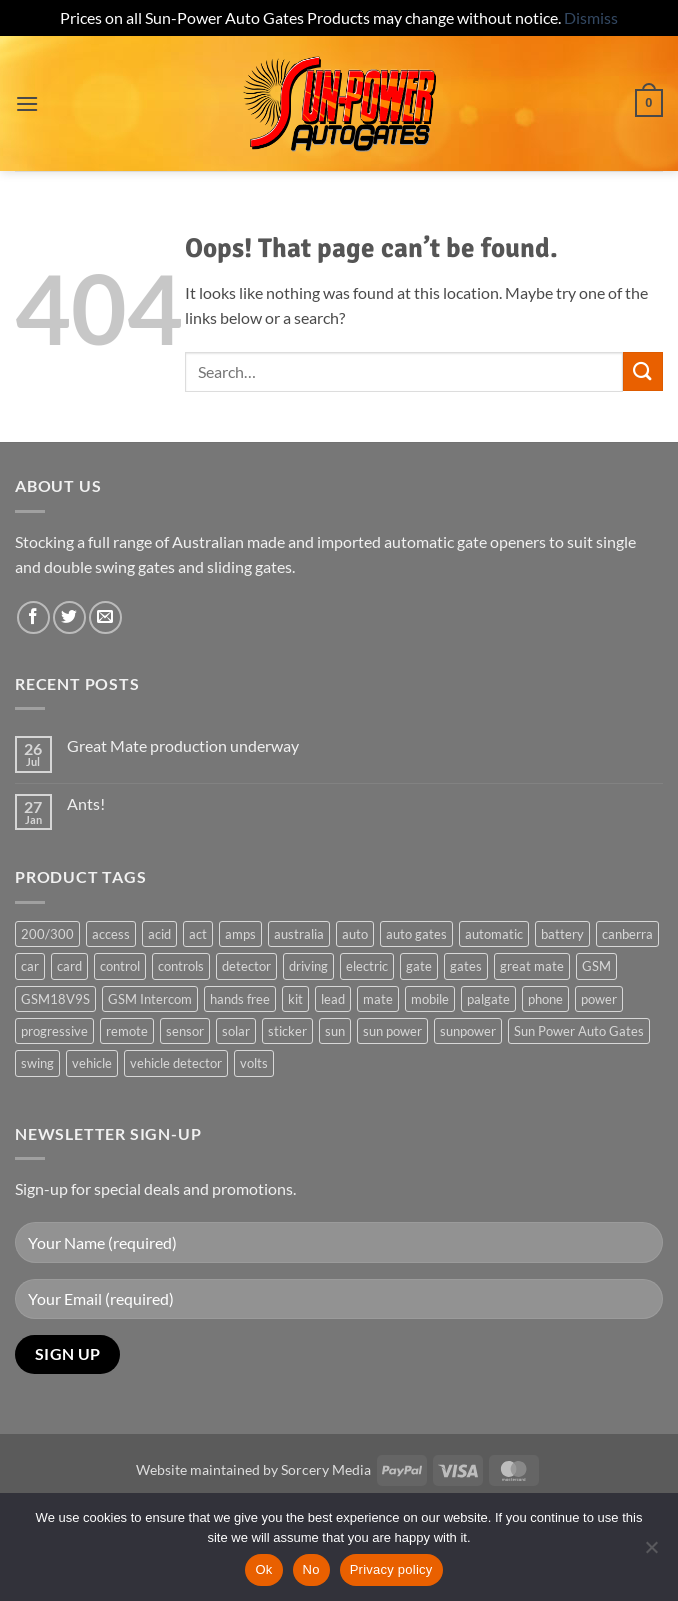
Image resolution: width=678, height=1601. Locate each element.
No (311, 1569)
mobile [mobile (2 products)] (430, 999)
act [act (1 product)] (198, 934)
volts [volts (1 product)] (254, 1063)
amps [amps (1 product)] (240, 934)
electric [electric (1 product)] (367, 966)
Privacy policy (391, 1569)
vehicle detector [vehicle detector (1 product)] (176, 1063)
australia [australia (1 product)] (299, 934)
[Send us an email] (105, 617)
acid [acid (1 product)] (159, 934)
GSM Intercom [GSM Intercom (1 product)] (150, 999)
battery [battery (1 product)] (562, 934)
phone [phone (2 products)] (545, 999)
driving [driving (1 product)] (308, 966)
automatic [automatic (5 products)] (494, 934)
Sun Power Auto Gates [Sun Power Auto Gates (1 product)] (579, 1031)
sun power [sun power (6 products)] (392, 1031)
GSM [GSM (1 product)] (596, 966)
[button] (27, 103)
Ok (263, 1569)
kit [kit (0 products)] (295, 999)
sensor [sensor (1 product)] (185, 1031)
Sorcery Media (326, 1469)
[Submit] (643, 371)
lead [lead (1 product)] (333, 999)
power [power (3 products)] (599, 999)
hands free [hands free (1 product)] (240, 999)
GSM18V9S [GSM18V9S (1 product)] (55, 999)
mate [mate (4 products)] (378, 999)
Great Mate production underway (183, 745)
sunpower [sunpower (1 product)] (468, 1031)
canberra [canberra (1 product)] (627, 934)
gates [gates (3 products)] (466, 966)
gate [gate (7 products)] (419, 966)
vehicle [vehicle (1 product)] (92, 1063)
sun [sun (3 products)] (335, 1031)
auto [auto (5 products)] (355, 934)
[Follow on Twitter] (69, 617)
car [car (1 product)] (30, 966)
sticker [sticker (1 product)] (287, 1031)
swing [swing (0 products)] (37, 1063)
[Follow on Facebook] (33, 617)
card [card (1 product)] (69, 966)
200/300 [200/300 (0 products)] (47, 934)
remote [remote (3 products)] (127, 1031)
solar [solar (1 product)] (236, 1031)
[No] (651, 1553)
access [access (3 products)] (111, 934)
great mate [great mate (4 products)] (532, 966)
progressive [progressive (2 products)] (54, 1031)
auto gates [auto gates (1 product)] (416, 934)
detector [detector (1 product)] (246, 966)
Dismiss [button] (591, 17)
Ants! (86, 803)
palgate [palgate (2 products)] (488, 999)
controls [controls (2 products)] (181, 966)
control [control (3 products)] (120, 966)
